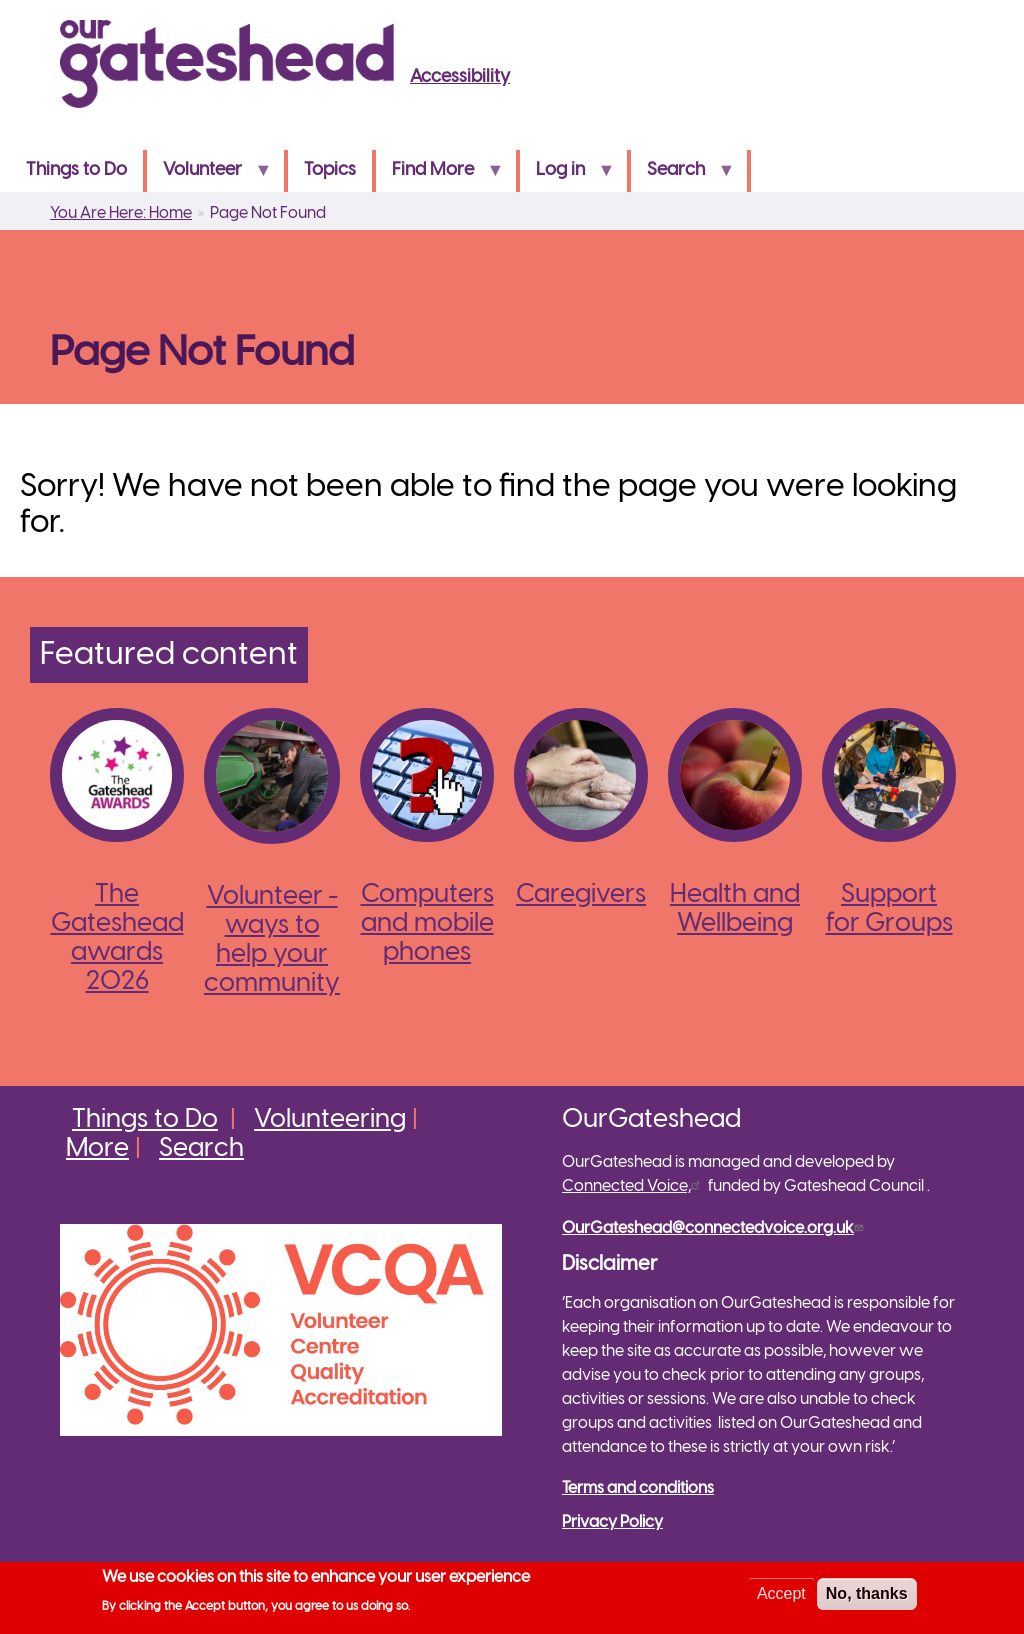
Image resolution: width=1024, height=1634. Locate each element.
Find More (439, 176)
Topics (330, 170)
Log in (567, 176)
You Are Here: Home (121, 213)
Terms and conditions (638, 1488)
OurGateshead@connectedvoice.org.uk (715, 1228)
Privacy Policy (612, 1522)
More (97, 1149)
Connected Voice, (633, 1186)
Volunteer (209, 176)
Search (682, 176)
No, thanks (867, 1597)
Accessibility (460, 77)
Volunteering (330, 1120)
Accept (781, 1597)
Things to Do (76, 170)
